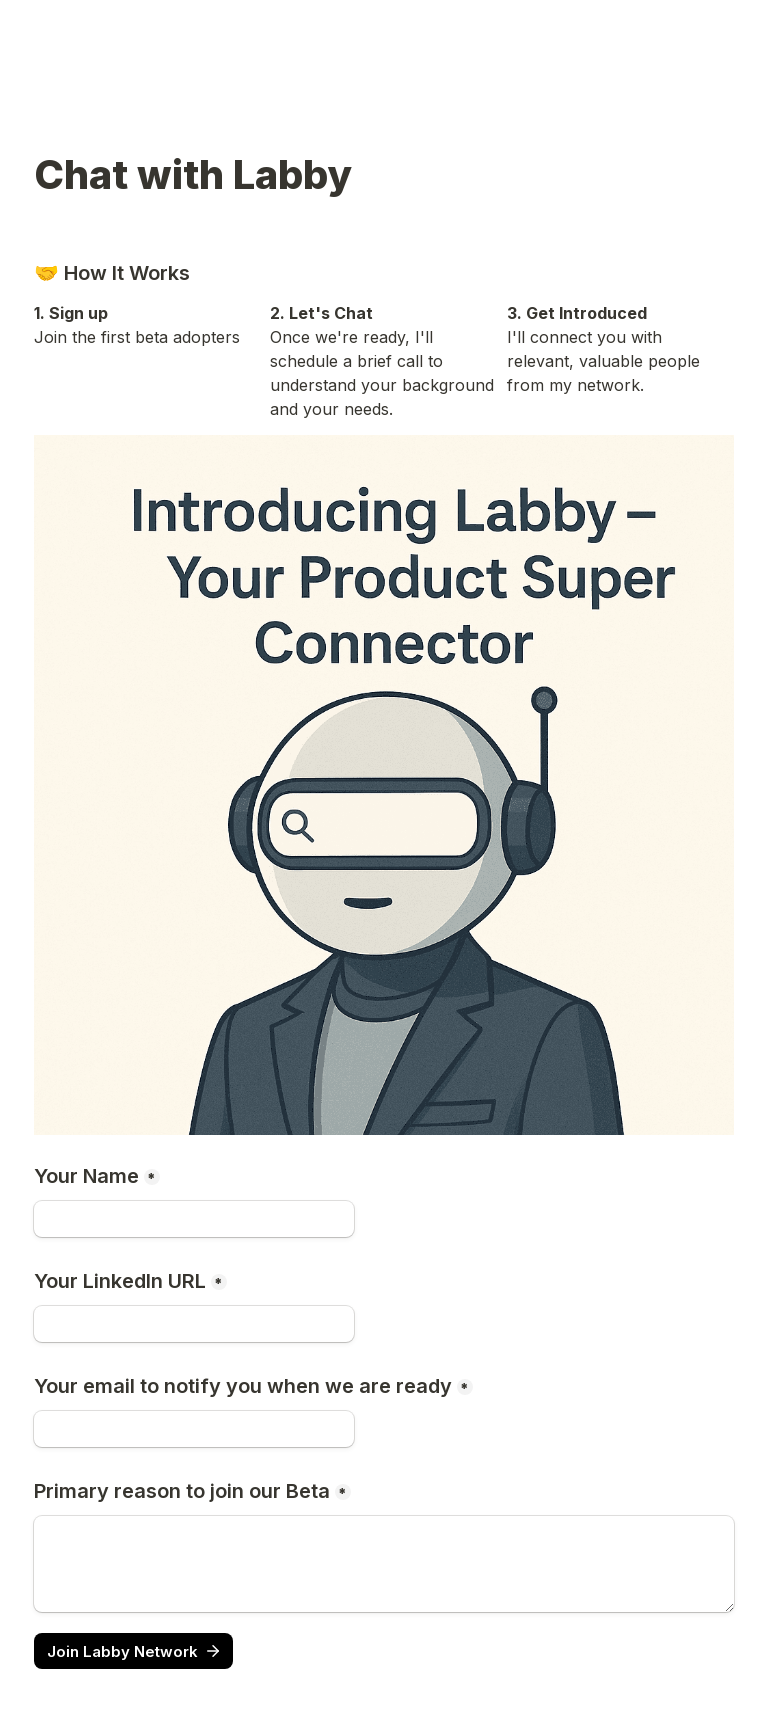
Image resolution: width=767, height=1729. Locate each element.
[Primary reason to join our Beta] (384, 1564)
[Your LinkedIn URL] (194, 1324)
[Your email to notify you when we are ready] (194, 1429)
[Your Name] (194, 1219)
